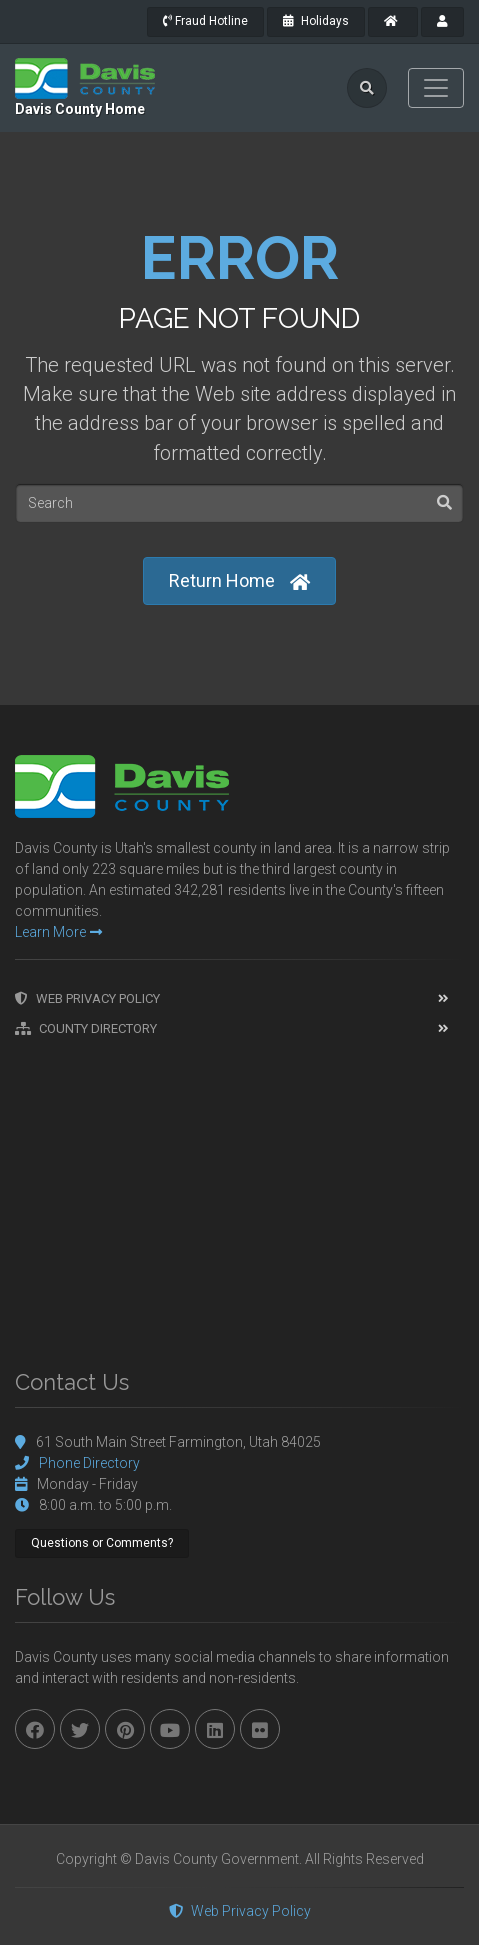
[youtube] (170, 1729)
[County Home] (393, 22)
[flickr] (260, 1729)
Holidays (316, 21)
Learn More (58, 932)
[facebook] (35, 1729)
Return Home (239, 581)
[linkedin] (215, 1729)
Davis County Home (80, 109)
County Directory (86, 1028)
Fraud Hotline (205, 21)
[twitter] (80, 1729)
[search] (367, 88)
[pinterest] (125, 1729)
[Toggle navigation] (436, 88)
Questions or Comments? (102, 1543)
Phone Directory (89, 1463)
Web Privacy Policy (87, 998)
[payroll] (442, 22)
